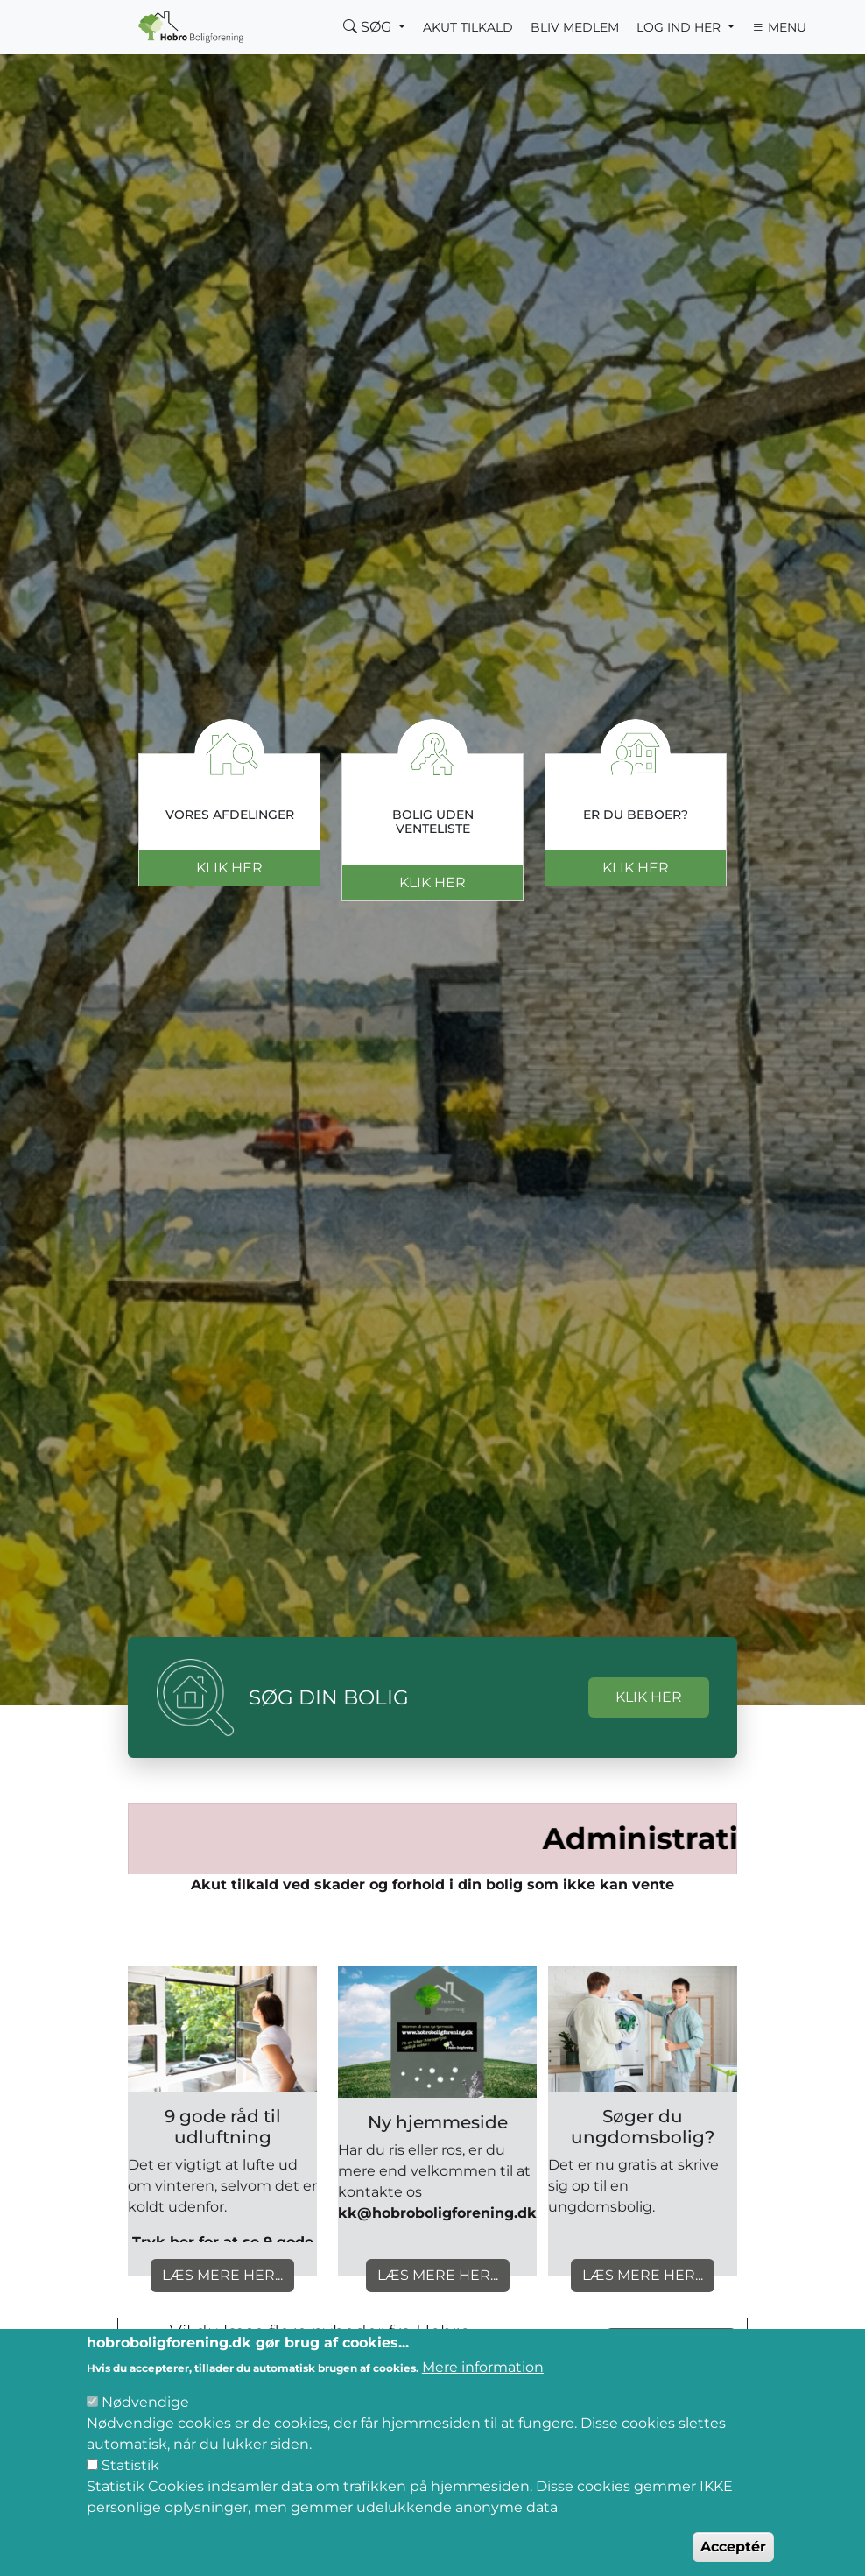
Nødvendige (145, 2402)
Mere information (483, 2367)
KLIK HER (648, 1697)
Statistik (130, 2465)
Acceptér (733, 2546)
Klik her (229, 867)
